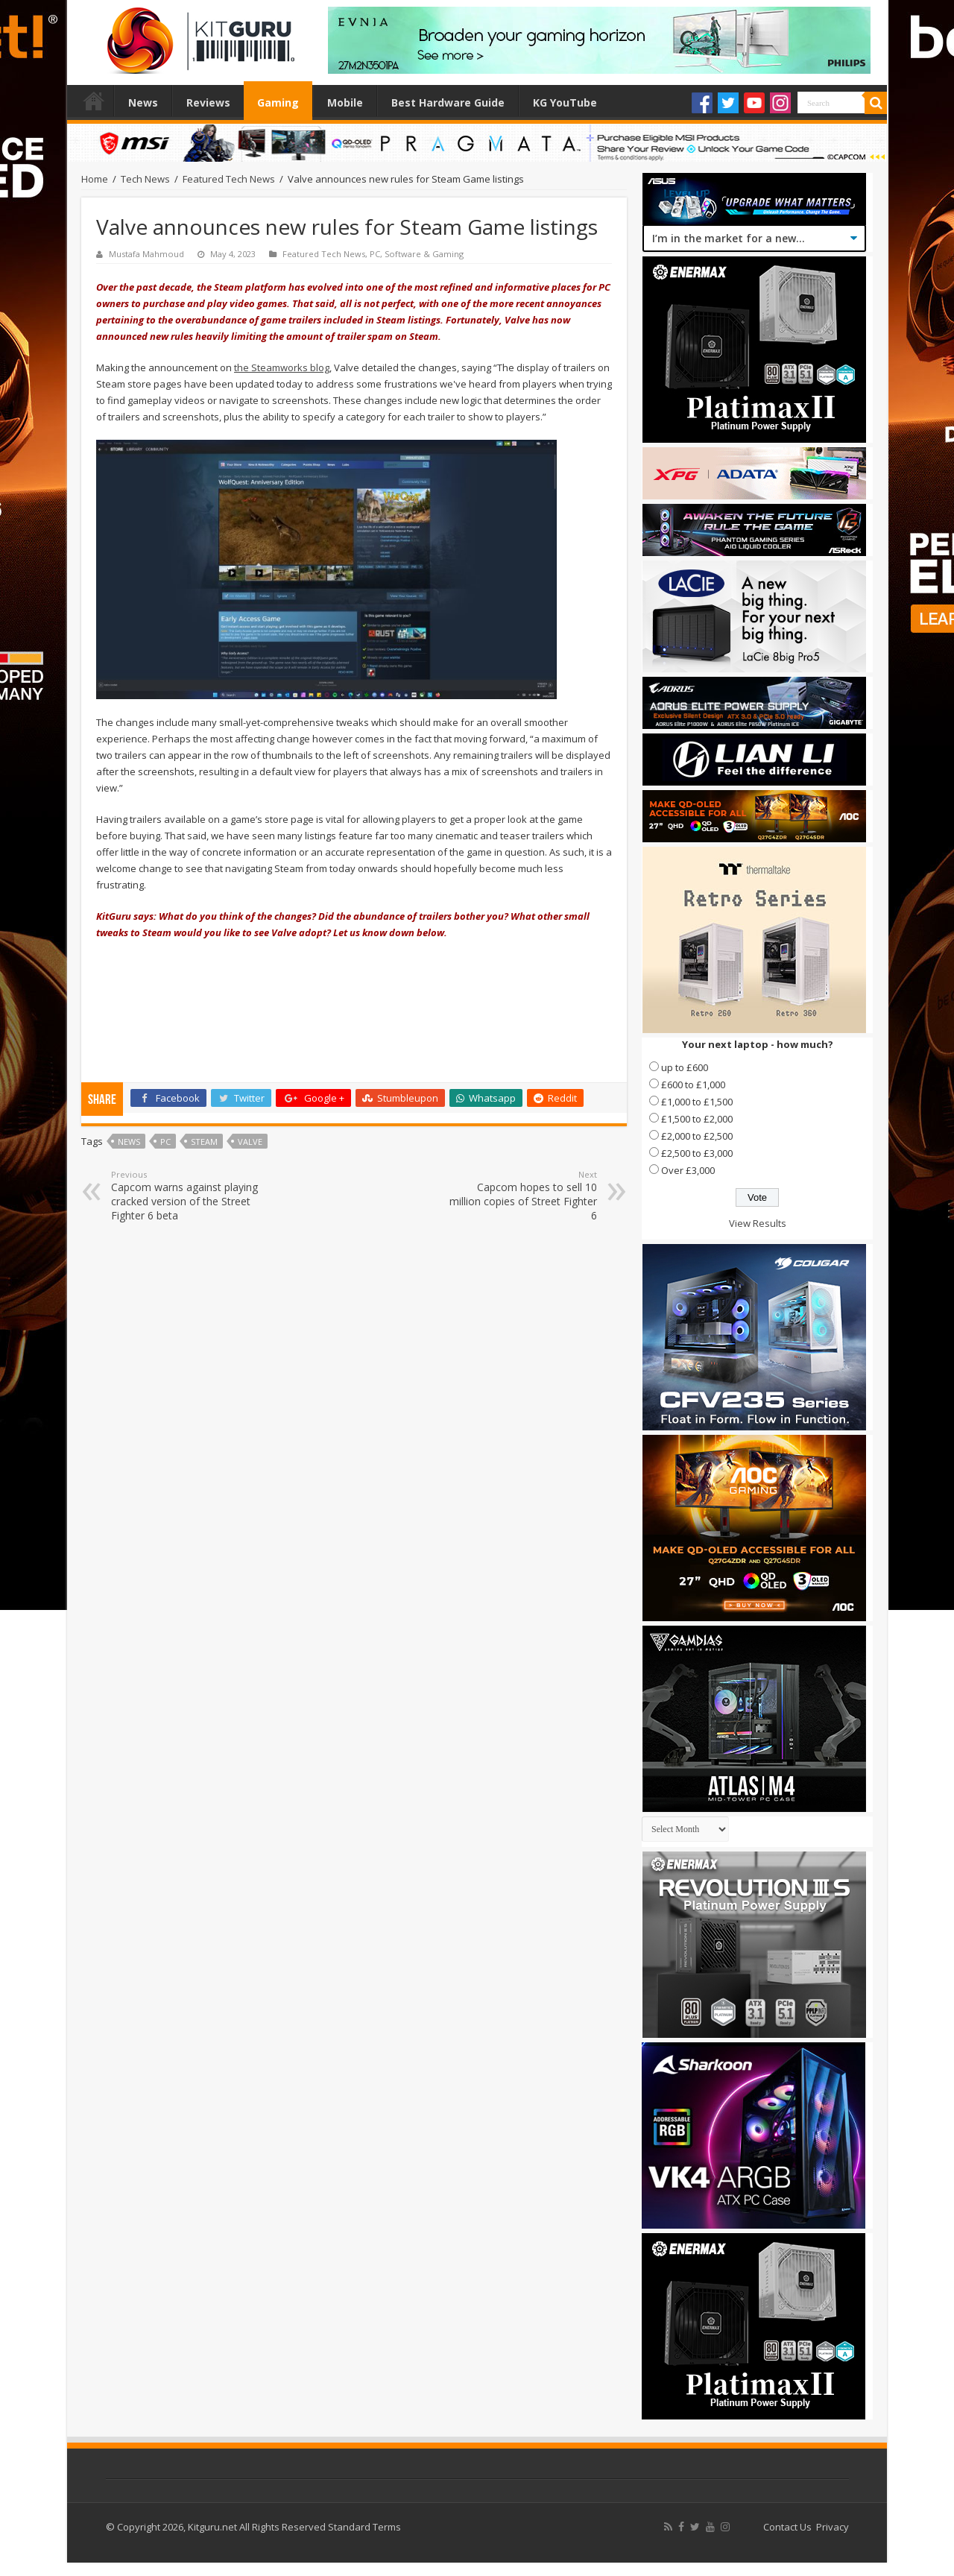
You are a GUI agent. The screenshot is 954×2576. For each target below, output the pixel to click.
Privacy (832, 2527)
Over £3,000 (688, 1170)
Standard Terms (364, 2527)
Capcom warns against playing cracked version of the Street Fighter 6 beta (187, 1195)
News (143, 102)
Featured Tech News (229, 179)
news (129, 1141)
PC (375, 253)
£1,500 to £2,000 (697, 1119)
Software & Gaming (424, 253)
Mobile (345, 102)
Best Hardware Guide (448, 102)
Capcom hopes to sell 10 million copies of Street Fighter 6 (520, 1195)
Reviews (208, 102)
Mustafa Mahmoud (146, 253)
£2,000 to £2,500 (697, 1136)
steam (204, 1141)
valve (250, 1141)
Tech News (145, 179)
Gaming (278, 102)
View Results (757, 1223)
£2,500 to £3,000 (697, 1153)
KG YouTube (565, 102)
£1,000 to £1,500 (697, 1101)
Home (94, 100)
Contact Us (787, 2527)
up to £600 (684, 1067)
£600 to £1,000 (693, 1084)
